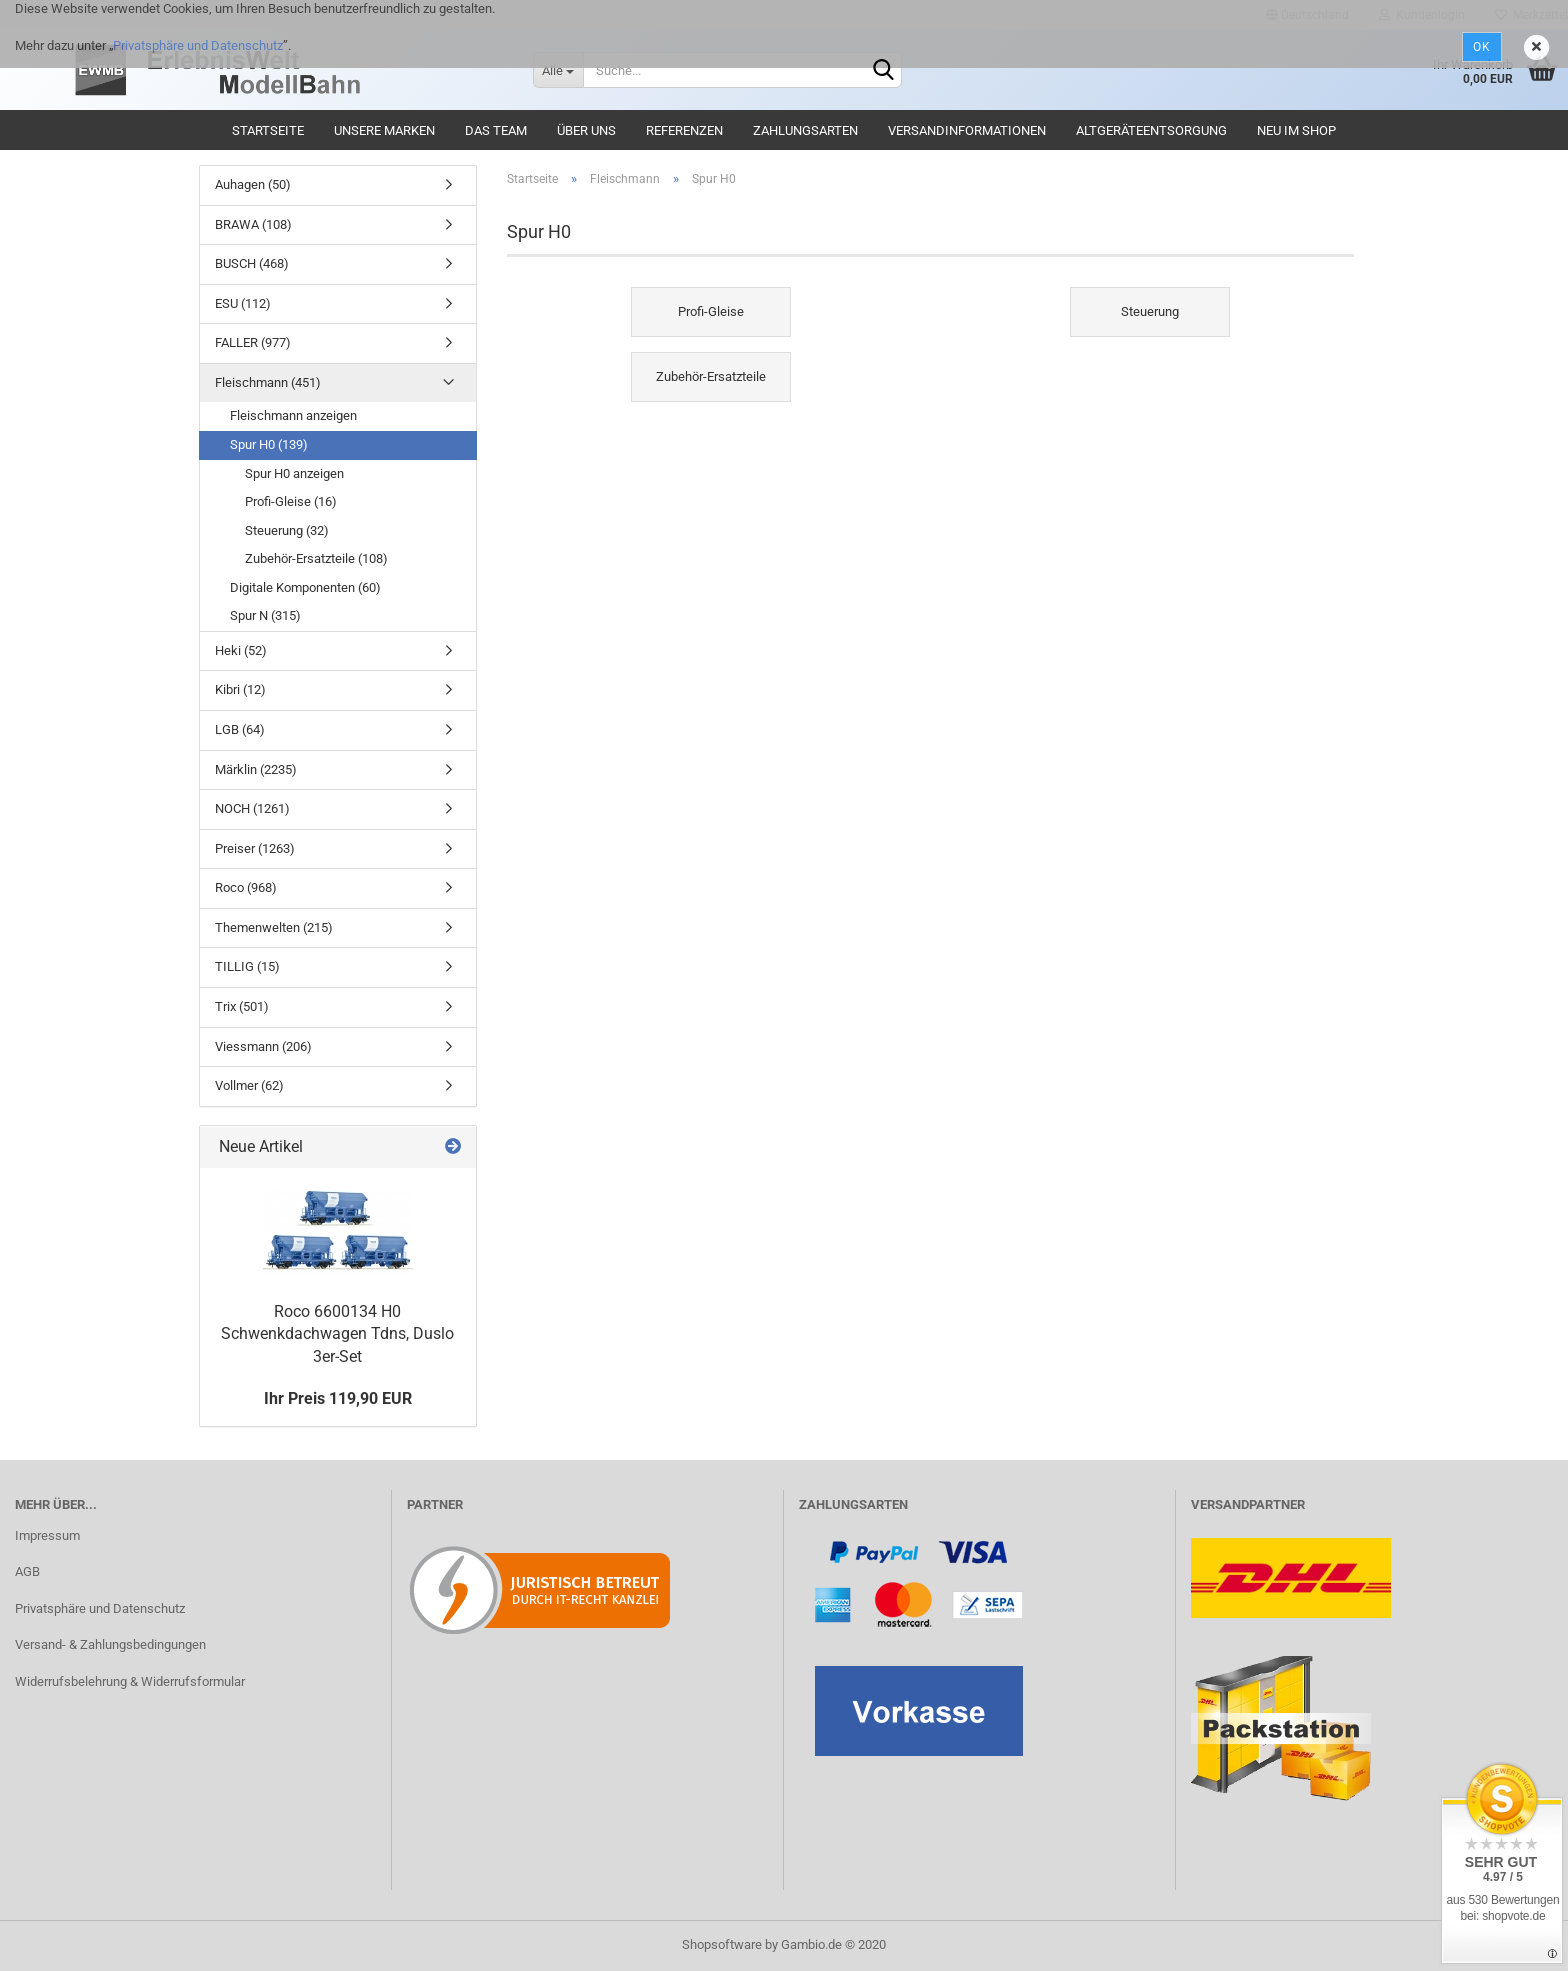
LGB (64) (240, 729)
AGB (27, 1571)
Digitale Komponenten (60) (305, 587)
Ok (1482, 47)
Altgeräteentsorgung (1151, 130)
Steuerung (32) (287, 530)
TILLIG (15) (247, 966)
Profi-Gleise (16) (291, 501)
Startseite (268, 130)
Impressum (47, 1535)
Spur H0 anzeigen (294, 473)
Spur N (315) (265, 615)
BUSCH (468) (252, 263)
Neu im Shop (1296, 130)
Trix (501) (242, 1006)
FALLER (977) (253, 342)
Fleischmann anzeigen (293, 415)
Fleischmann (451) (268, 382)
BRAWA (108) (253, 224)
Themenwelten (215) (274, 927)
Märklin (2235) (256, 769)
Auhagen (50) (253, 184)
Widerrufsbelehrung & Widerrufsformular (130, 1681)
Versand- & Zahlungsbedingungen (110, 1644)
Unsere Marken (384, 130)
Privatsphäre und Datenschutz (198, 45)
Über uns (586, 130)
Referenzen (684, 130)
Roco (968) (246, 887)
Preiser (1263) (255, 848)
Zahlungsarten (805, 130)
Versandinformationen (967, 130)
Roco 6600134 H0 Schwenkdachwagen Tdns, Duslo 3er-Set (337, 1334)
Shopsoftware (722, 1944)
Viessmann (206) (263, 1046)
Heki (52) (241, 650)
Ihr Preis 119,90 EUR (338, 1398)
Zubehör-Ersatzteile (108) (316, 558)
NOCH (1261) (252, 808)
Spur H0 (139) (269, 444)
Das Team (496, 130)
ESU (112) (243, 303)
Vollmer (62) (249, 1085)
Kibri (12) (240, 689)
